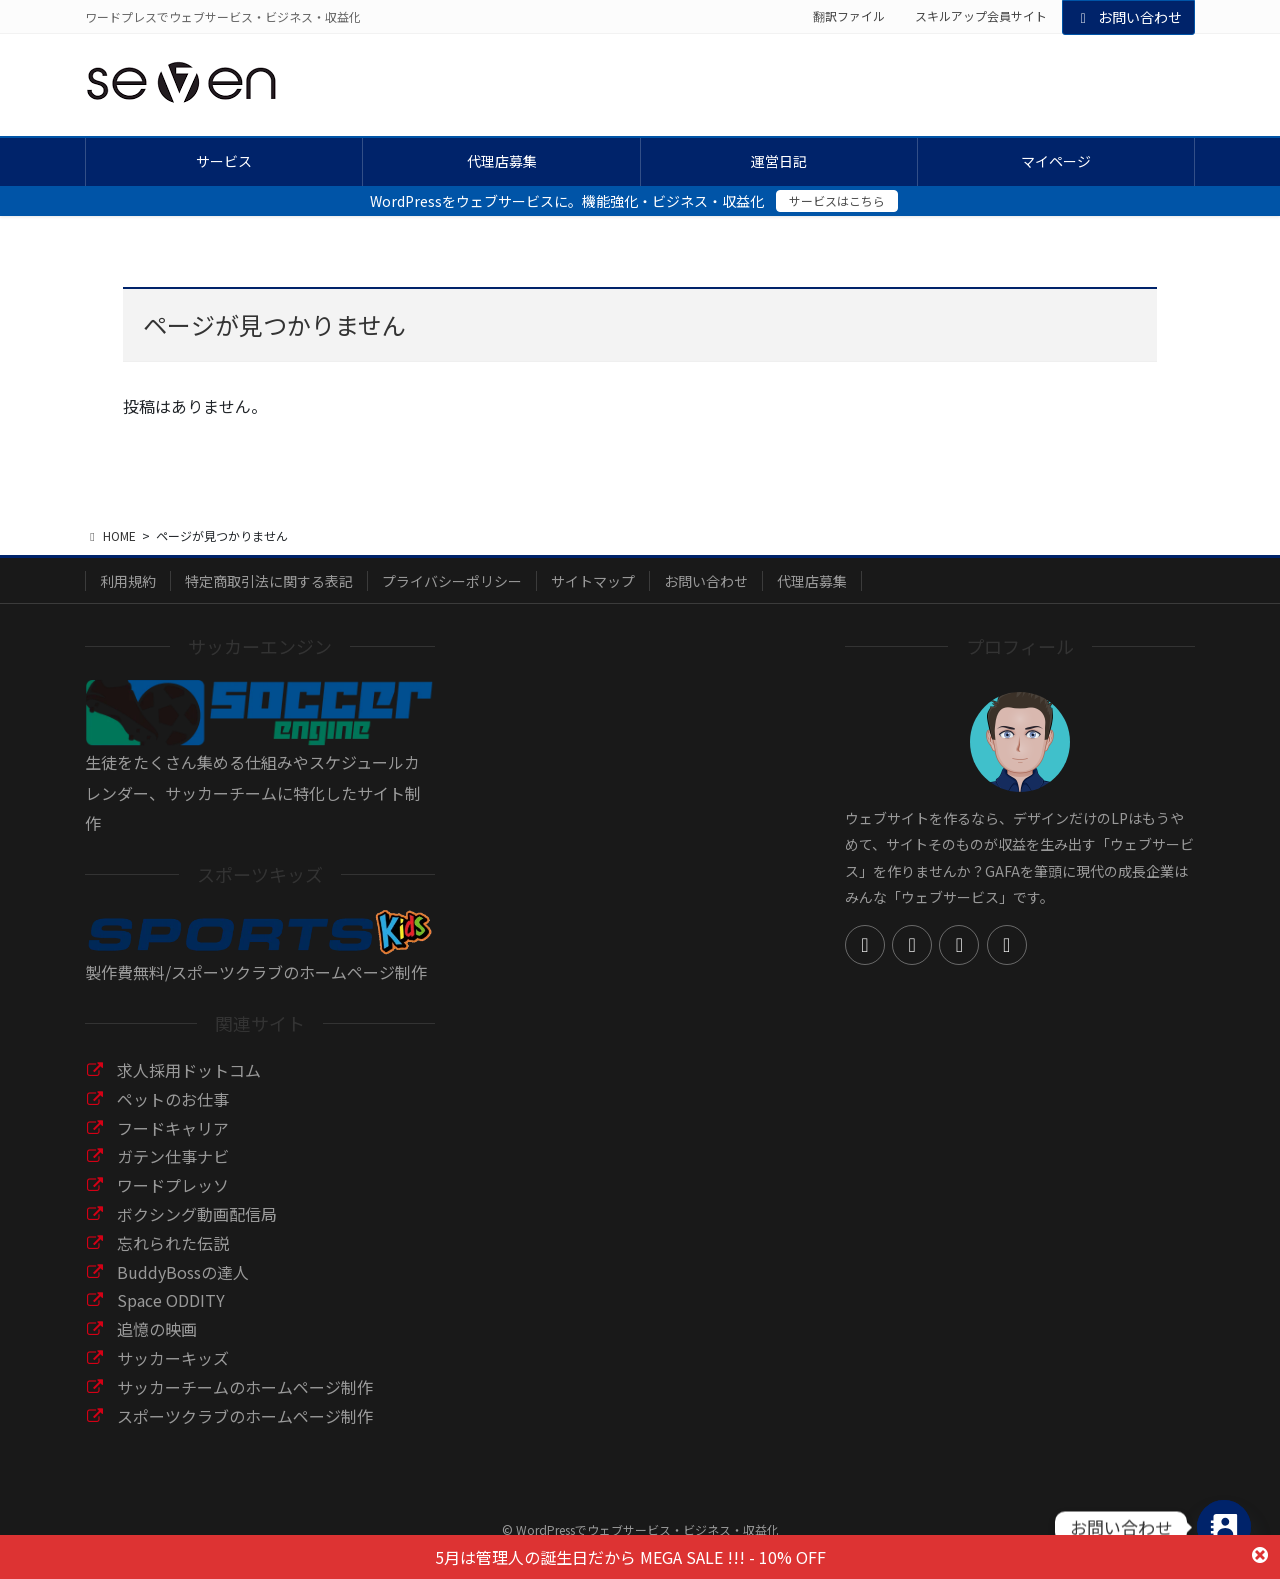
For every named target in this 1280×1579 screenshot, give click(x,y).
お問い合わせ (1129, 17)
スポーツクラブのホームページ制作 (245, 1416)
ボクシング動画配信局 (197, 1214)
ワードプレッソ (173, 1185)
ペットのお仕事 (173, 1099)
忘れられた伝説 (173, 1243)
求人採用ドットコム (189, 1070)
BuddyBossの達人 (183, 1272)
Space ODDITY (171, 1300)
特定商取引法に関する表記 (269, 581)
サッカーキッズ (173, 1358)
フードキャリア (173, 1128)
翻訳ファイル (849, 16)
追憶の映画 (157, 1329)
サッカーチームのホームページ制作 (245, 1387)
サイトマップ (593, 581)
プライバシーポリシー (452, 581)
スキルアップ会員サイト (981, 16)
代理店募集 (812, 581)
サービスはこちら (837, 200)
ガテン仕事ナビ (173, 1156)
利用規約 (128, 581)
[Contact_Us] (1224, 1527)
